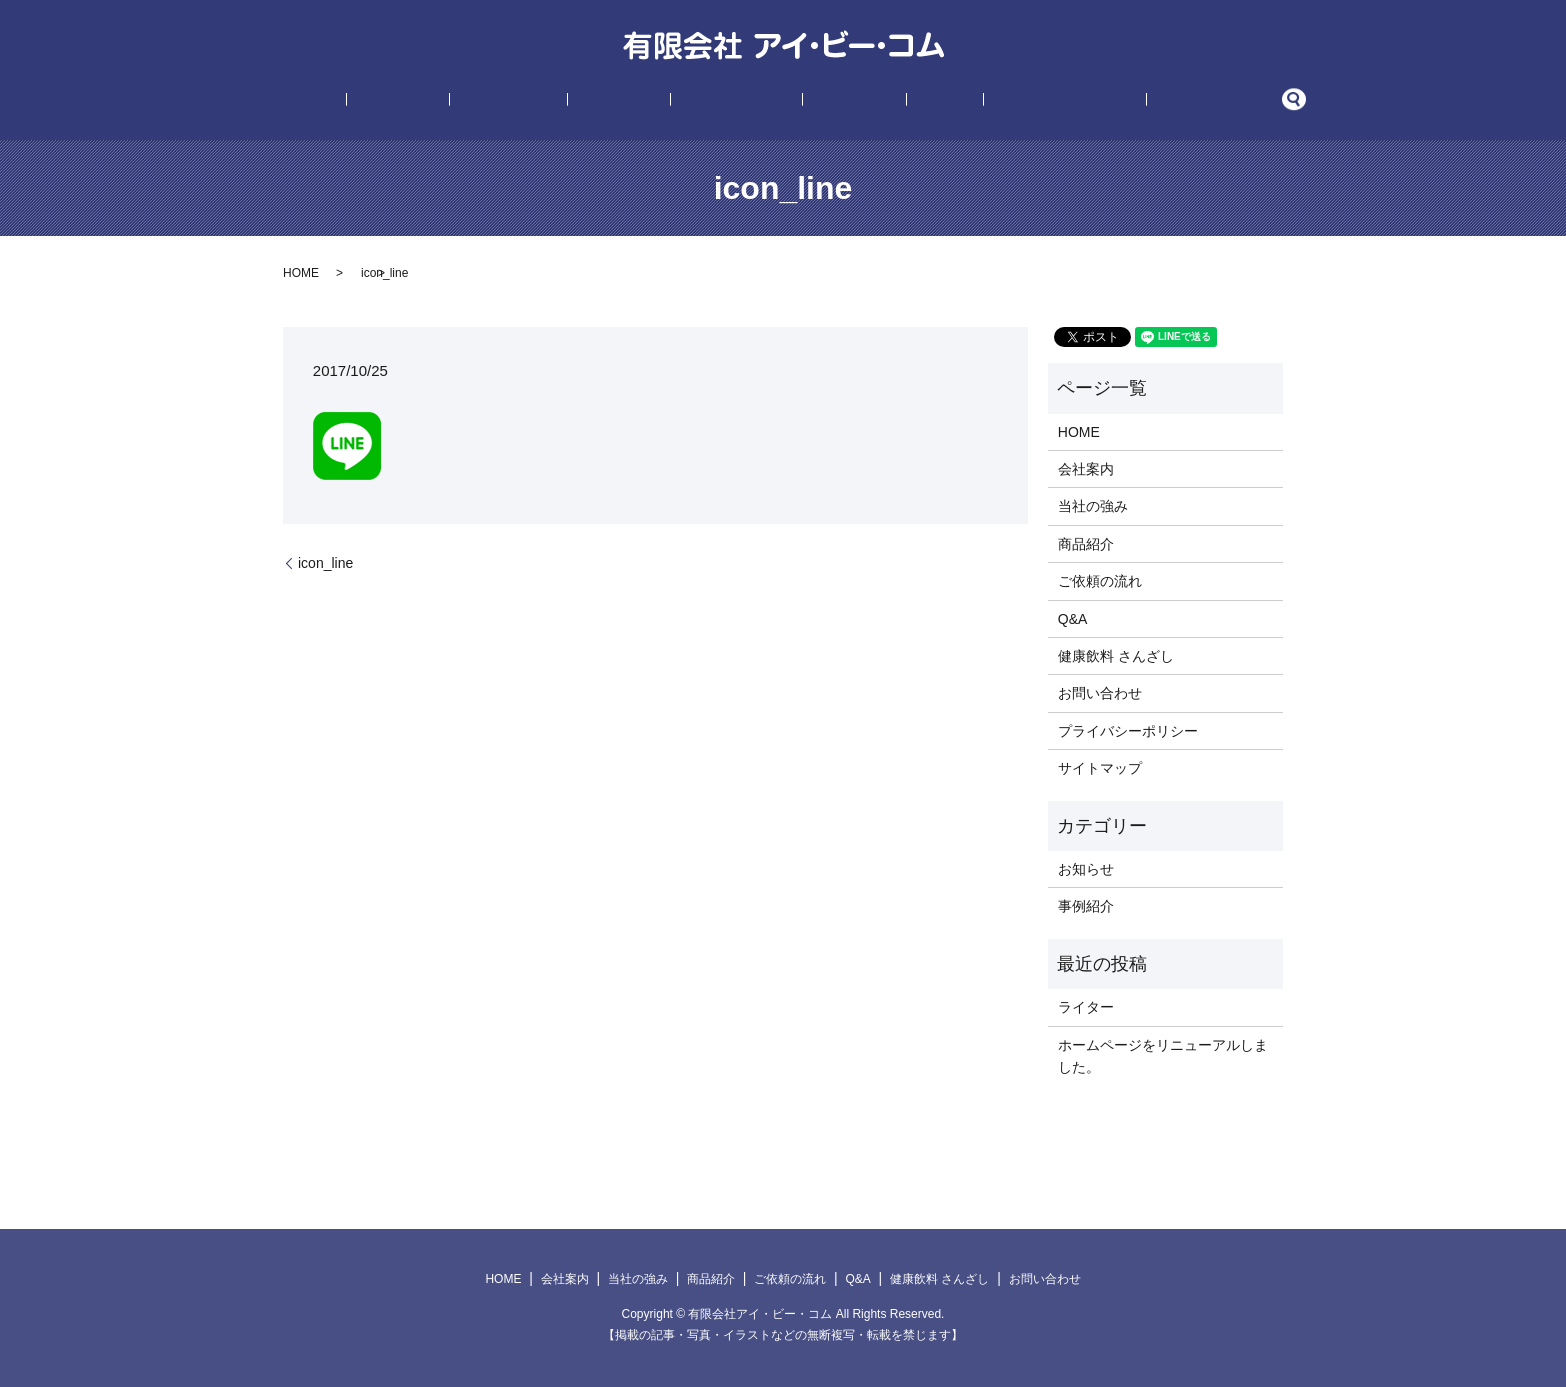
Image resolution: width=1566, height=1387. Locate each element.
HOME (414, 101)
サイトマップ (1100, 768)
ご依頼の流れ (737, 101)
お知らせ (1086, 869)
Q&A (889, 101)
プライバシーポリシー (1128, 731)
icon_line (325, 563)
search (1168, 101)
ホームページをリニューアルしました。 (1163, 1056)
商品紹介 (648, 101)
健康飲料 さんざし (982, 101)
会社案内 (482, 101)
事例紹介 (827, 101)
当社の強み (565, 101)
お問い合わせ (1101, 101)
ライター (1086, 1007)
